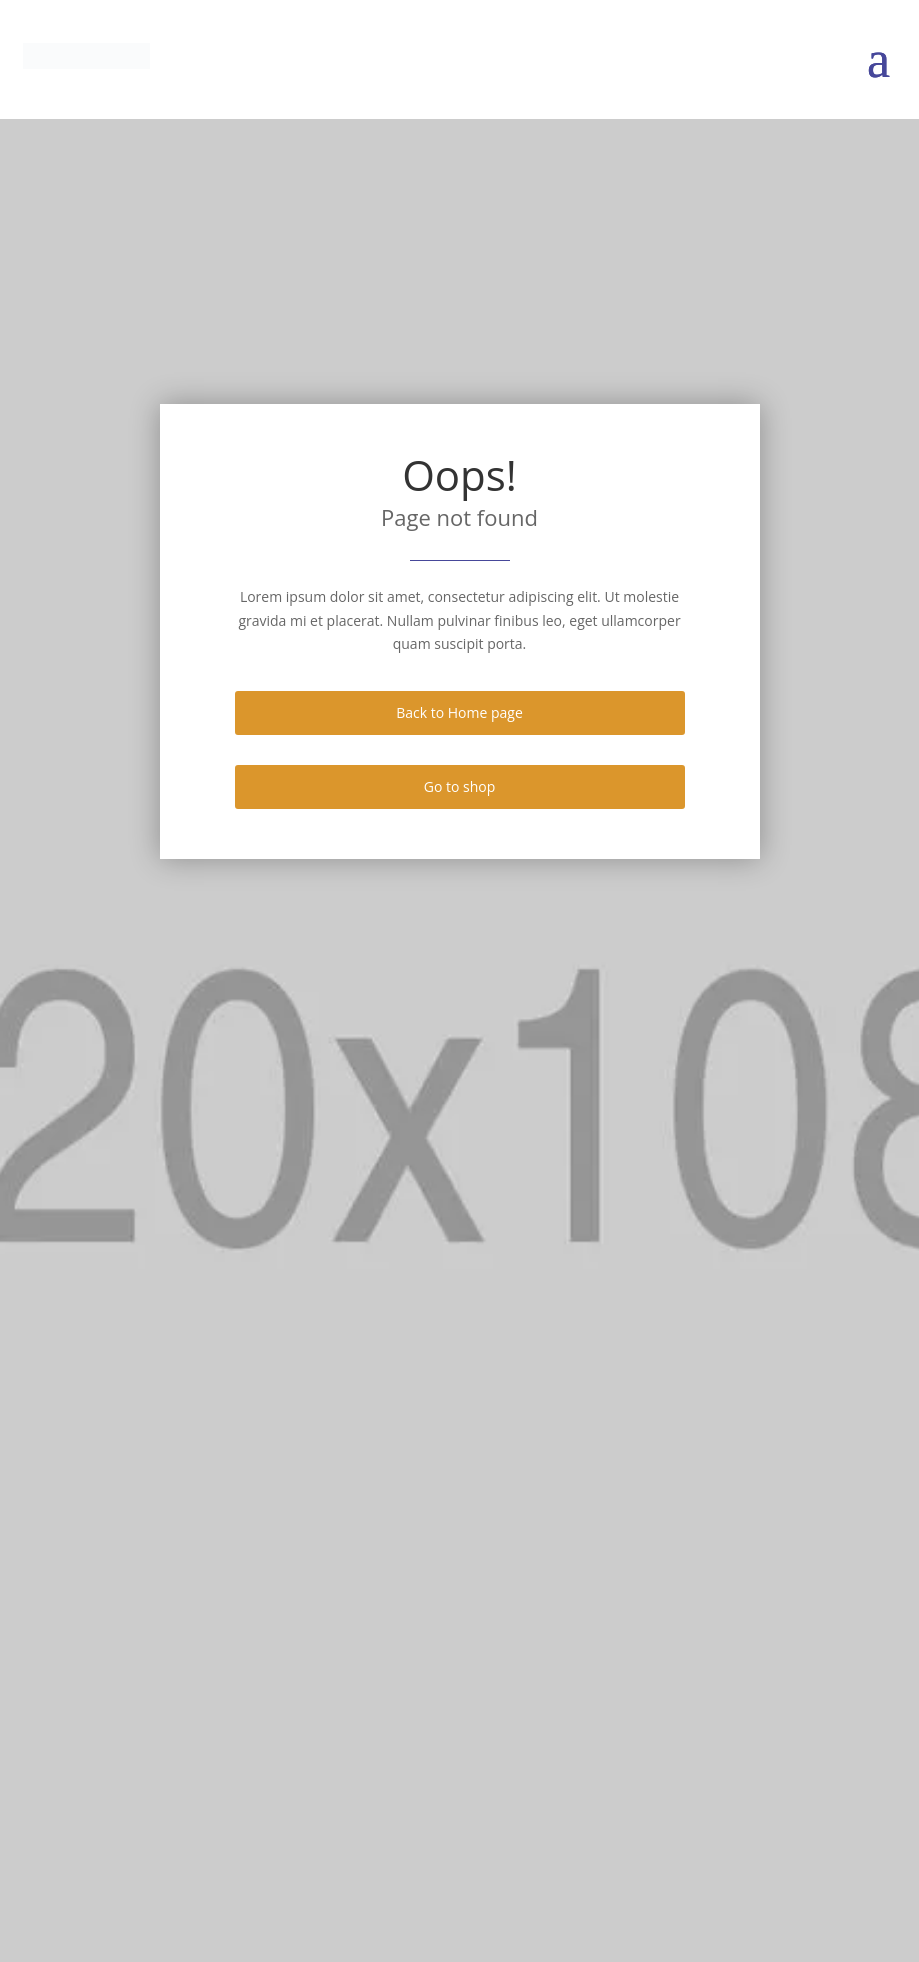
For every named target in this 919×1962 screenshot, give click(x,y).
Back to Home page (459, 712)
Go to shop (460, 786)
